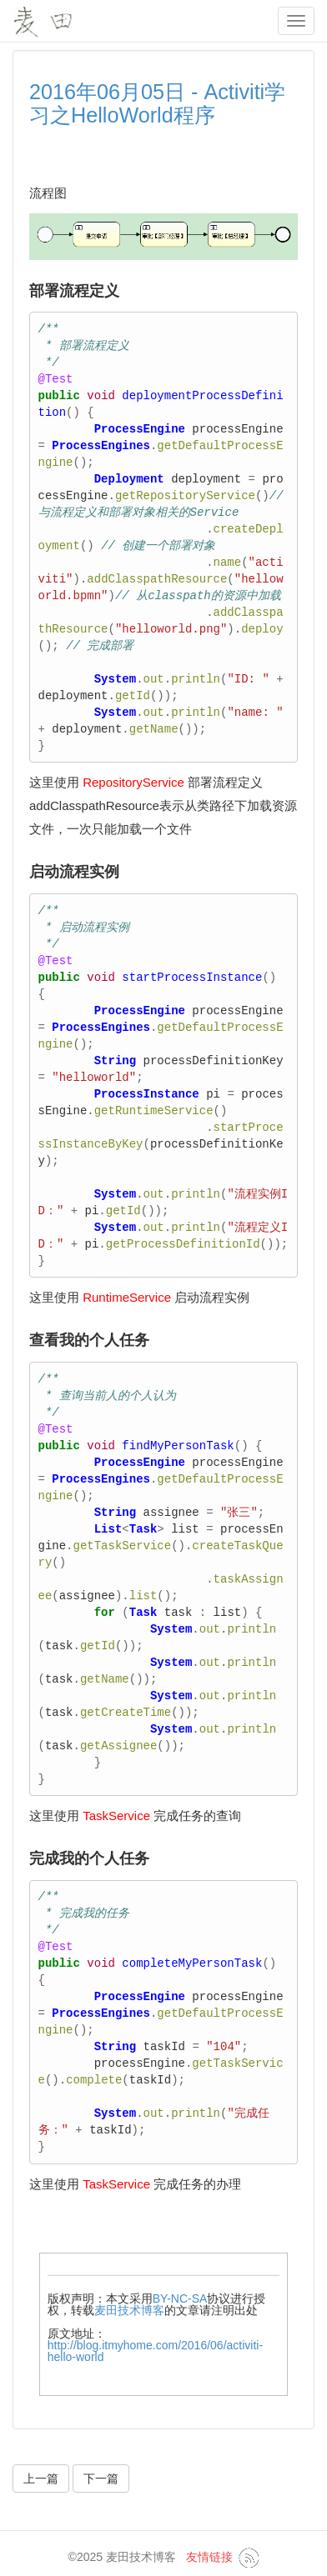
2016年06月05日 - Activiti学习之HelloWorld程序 (157, 103)
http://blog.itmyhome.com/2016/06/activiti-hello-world (155, 2350)
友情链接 (209, 2556)
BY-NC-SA (180, 2298)
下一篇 (100, 2478)
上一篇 (40, 2478)
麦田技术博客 (129, 2310)
